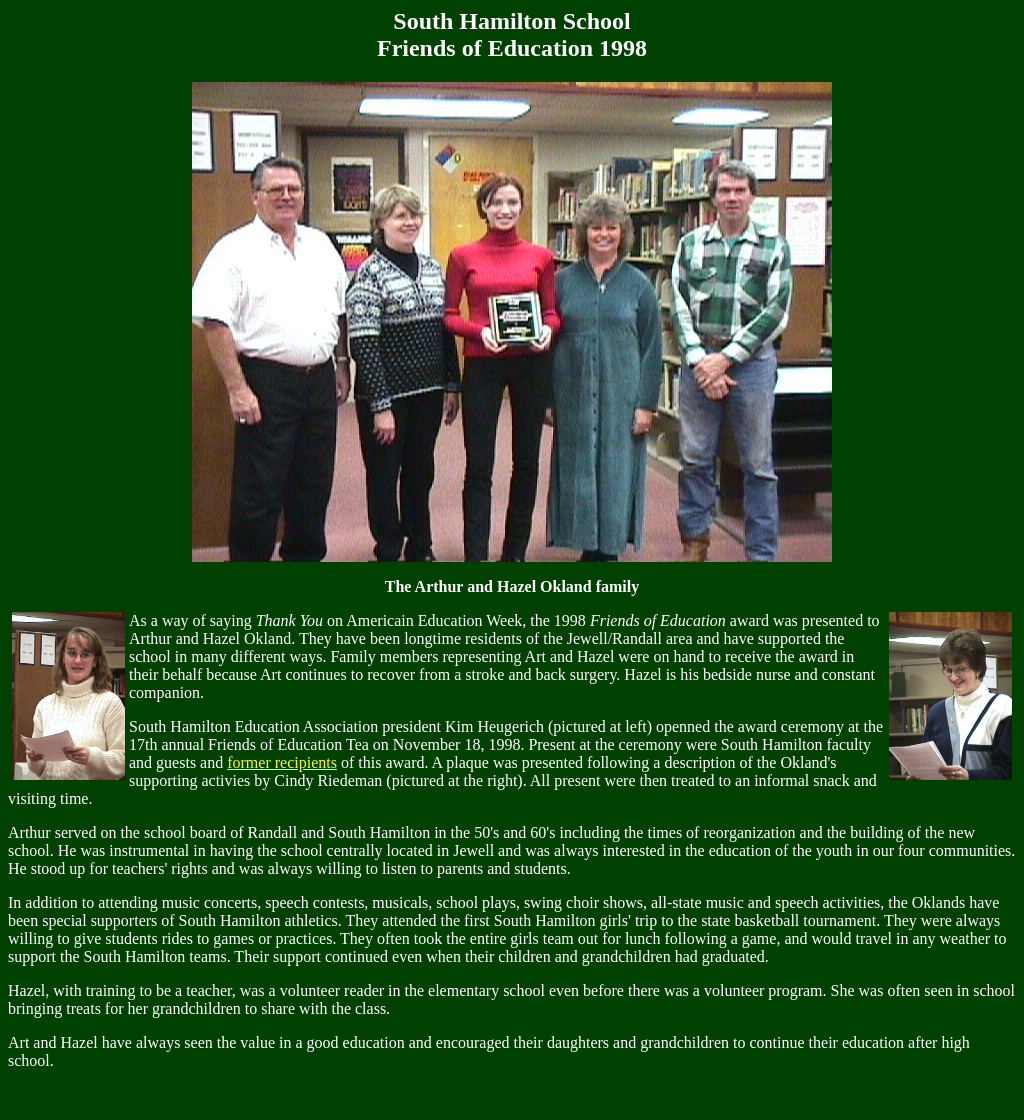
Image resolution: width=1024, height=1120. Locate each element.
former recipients (282, 762)
